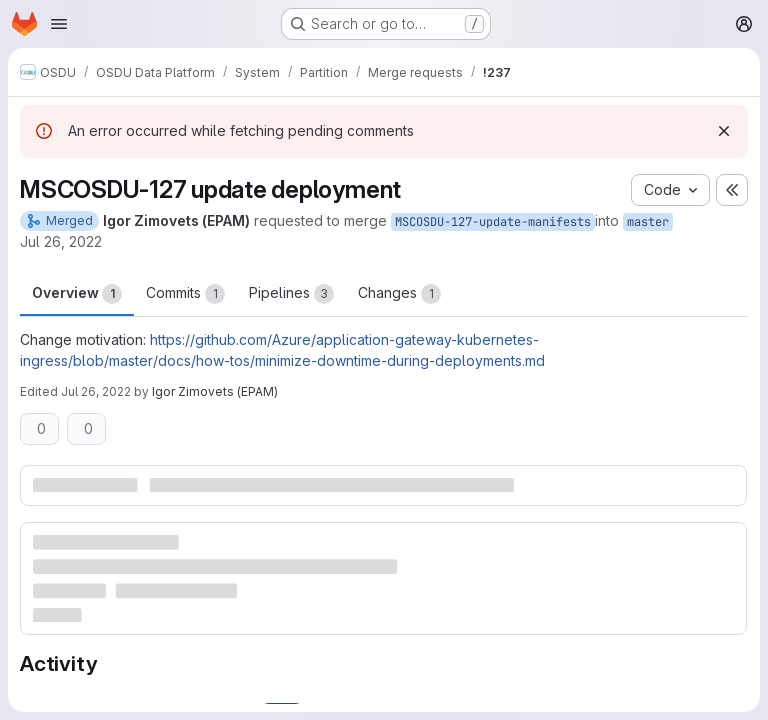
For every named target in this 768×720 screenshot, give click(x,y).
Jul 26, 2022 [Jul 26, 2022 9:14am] (61, 241)
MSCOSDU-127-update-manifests (493, 222)
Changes (399, 294)
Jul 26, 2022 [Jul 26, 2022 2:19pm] (96, 391)
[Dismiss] (724, 131)
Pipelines (291, 294)
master (648, 222)
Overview (77, 294)
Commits (185, 294)
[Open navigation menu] (59, 24)
